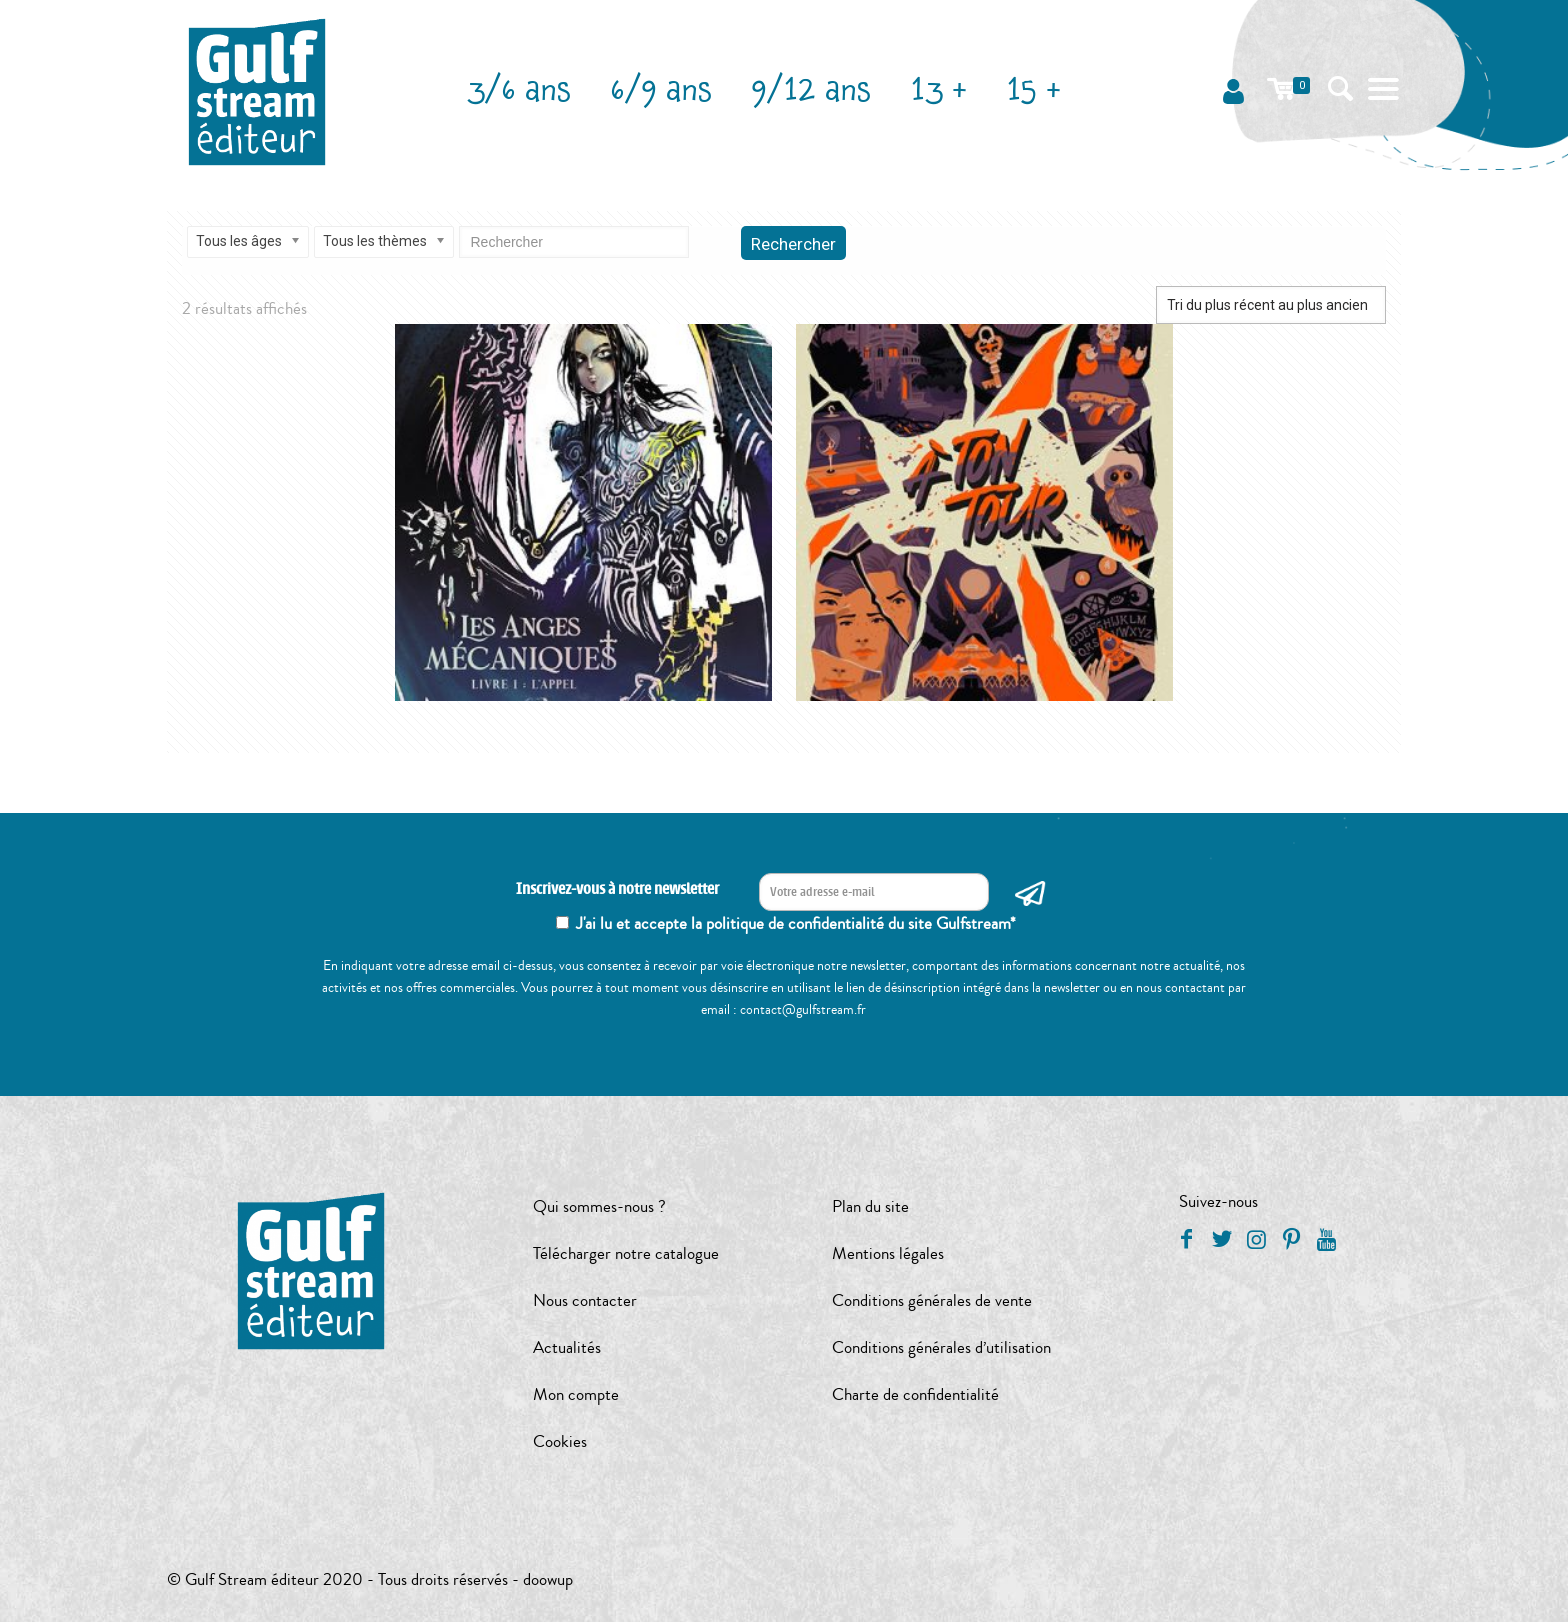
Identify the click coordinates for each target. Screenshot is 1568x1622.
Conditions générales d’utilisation (941, 1347)
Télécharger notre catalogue (626, 1253)
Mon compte (576, 1394)
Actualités (567, 1347)
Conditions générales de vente (932, 1300)
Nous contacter (585, 1300)
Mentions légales (888, 1253)
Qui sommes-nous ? (599, 1206)
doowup (548, 1579)
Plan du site (870, 1206)
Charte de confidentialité (915, 1394)
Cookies (560, 1441)
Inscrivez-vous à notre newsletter (617, 889)
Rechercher (793, 244)
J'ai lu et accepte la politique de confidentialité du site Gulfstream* (796, 923)
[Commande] (1271, 305)
